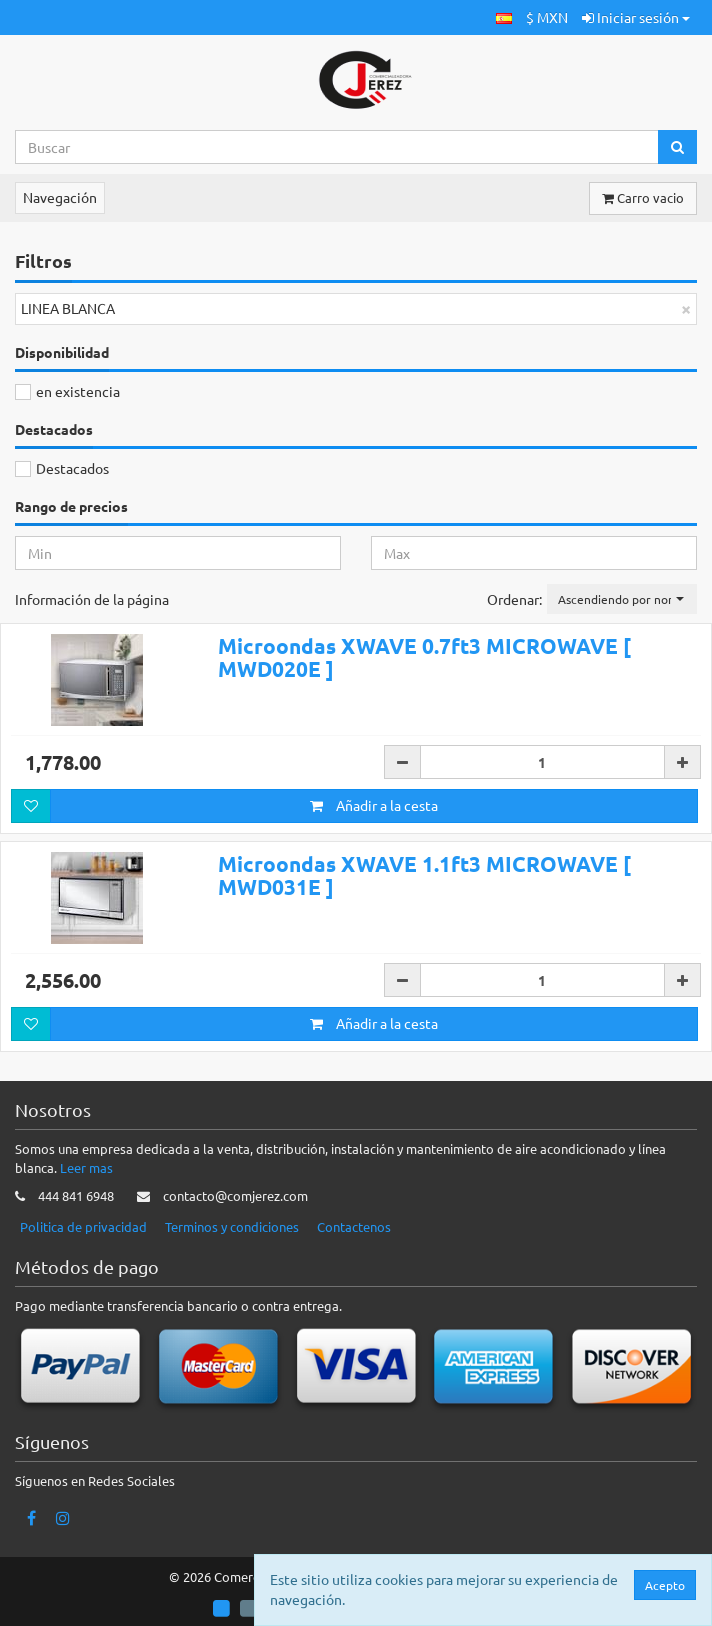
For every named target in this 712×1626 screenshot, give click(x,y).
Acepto (665, 1585)
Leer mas (86, 1167)
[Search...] (337, 147)
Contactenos (354, 1226)
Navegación (60, 197)
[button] (504, 17)
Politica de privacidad (83, 1226)
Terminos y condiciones (232, 1226)
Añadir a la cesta (374, 805)
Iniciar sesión (636, 17)
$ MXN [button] (547, 17)
